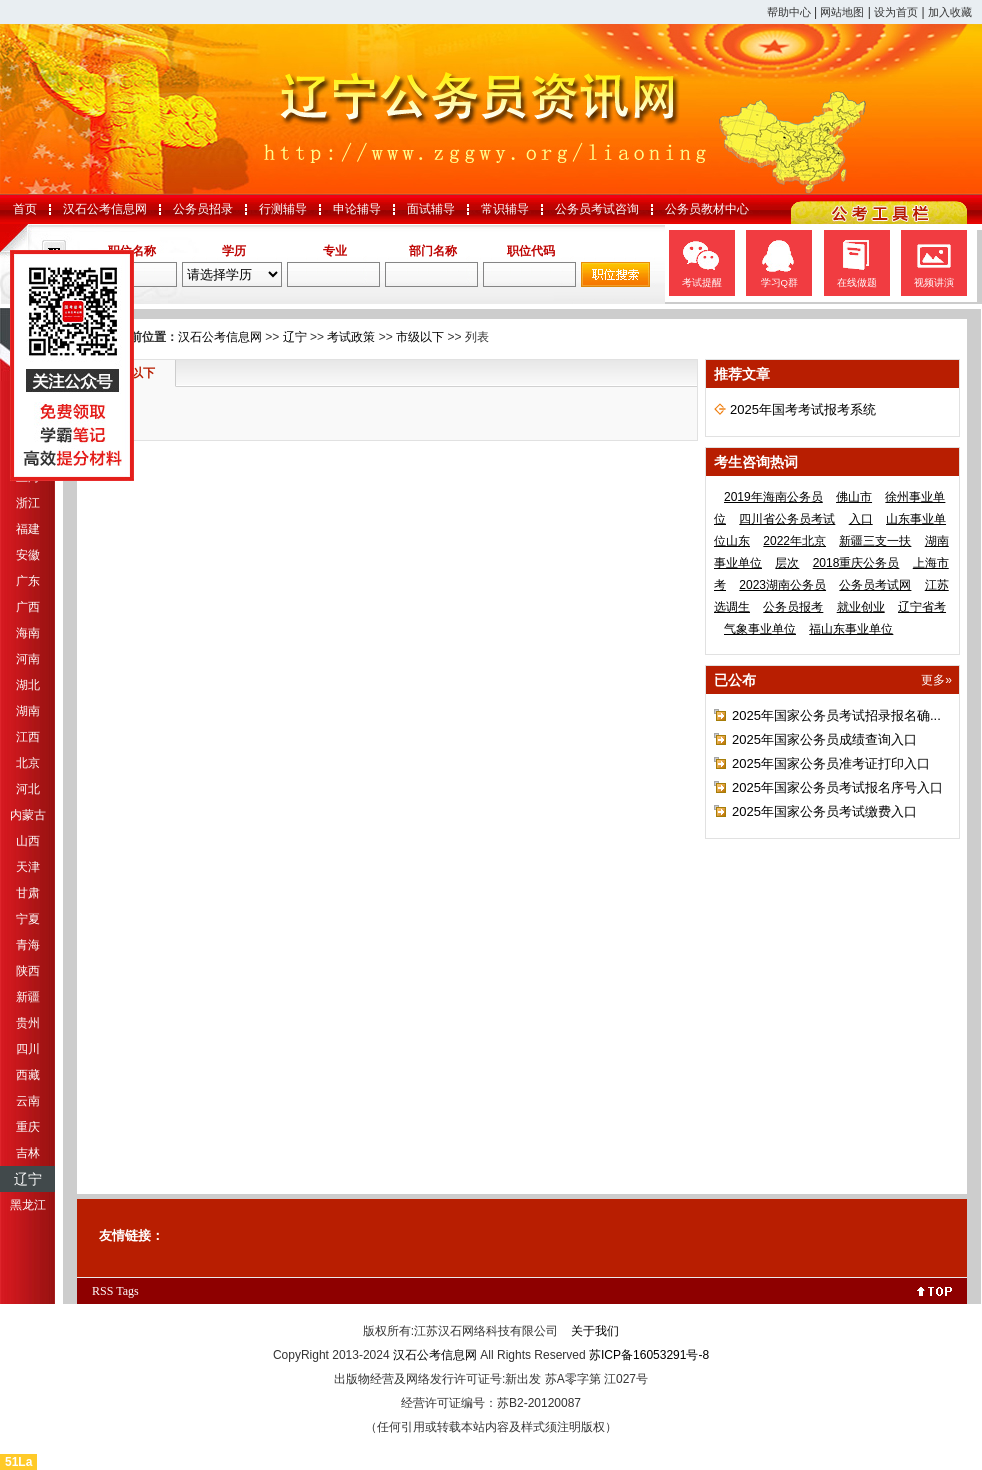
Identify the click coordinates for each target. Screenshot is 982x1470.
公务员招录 (203, 209)
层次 (787, 563)
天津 (28, 867)
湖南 (28, 711)
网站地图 (842, 12)
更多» (936, 680)
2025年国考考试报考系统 (803, 409)
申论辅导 (357, 209)
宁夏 (28, 919)
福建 (28, 529)
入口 (861, 519)
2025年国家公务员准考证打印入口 (831, 763)
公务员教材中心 (707, 209)
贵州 (28, 1023)
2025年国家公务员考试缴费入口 (824, 811)
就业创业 (861, 607)
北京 (28, 763)
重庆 (28, 1127)
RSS (102, 1291)
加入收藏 (950, 12)
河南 (28, 659)
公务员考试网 (875, 585)
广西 (28, 607)
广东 (28, 581)
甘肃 (28, 893)
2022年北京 (794, 541)
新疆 (28, 997)
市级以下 (420, 337)
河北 (28, 789)
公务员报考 (793, 607)
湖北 (28, 685)
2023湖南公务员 (782, 585)
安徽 (28, 555)
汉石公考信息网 (105, 209)
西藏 (28, 1075)
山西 (28, 841)
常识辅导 (505, 209)
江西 (28, 737)
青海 (28, 945)
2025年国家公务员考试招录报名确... (836, 715)
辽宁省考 (922, 607)
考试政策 (351, 337)
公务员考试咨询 (597, 209)
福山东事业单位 (851, 629)
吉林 (28, 1153)
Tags (127, 1291)
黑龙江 (28, 1205)
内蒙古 (28, 815)
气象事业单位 (760, 629)
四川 (28, 1049)
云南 (28, 1101)
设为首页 (896, 12)
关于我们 (595, 1331)
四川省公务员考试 (787, 519)
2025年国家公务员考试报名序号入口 (837, 787)
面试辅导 (431, 209)
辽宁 (28, 1179)
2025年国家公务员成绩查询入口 (824, 739)
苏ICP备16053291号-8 (649, 1355)
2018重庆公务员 (856, 563)
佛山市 (854, 497)
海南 (28, 633)
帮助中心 (789, 12)
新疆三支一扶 (875, 541)
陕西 (28, 971)
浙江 (28, 503)
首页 (25, 209)
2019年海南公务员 (773, 497)
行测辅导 (283, 209)
